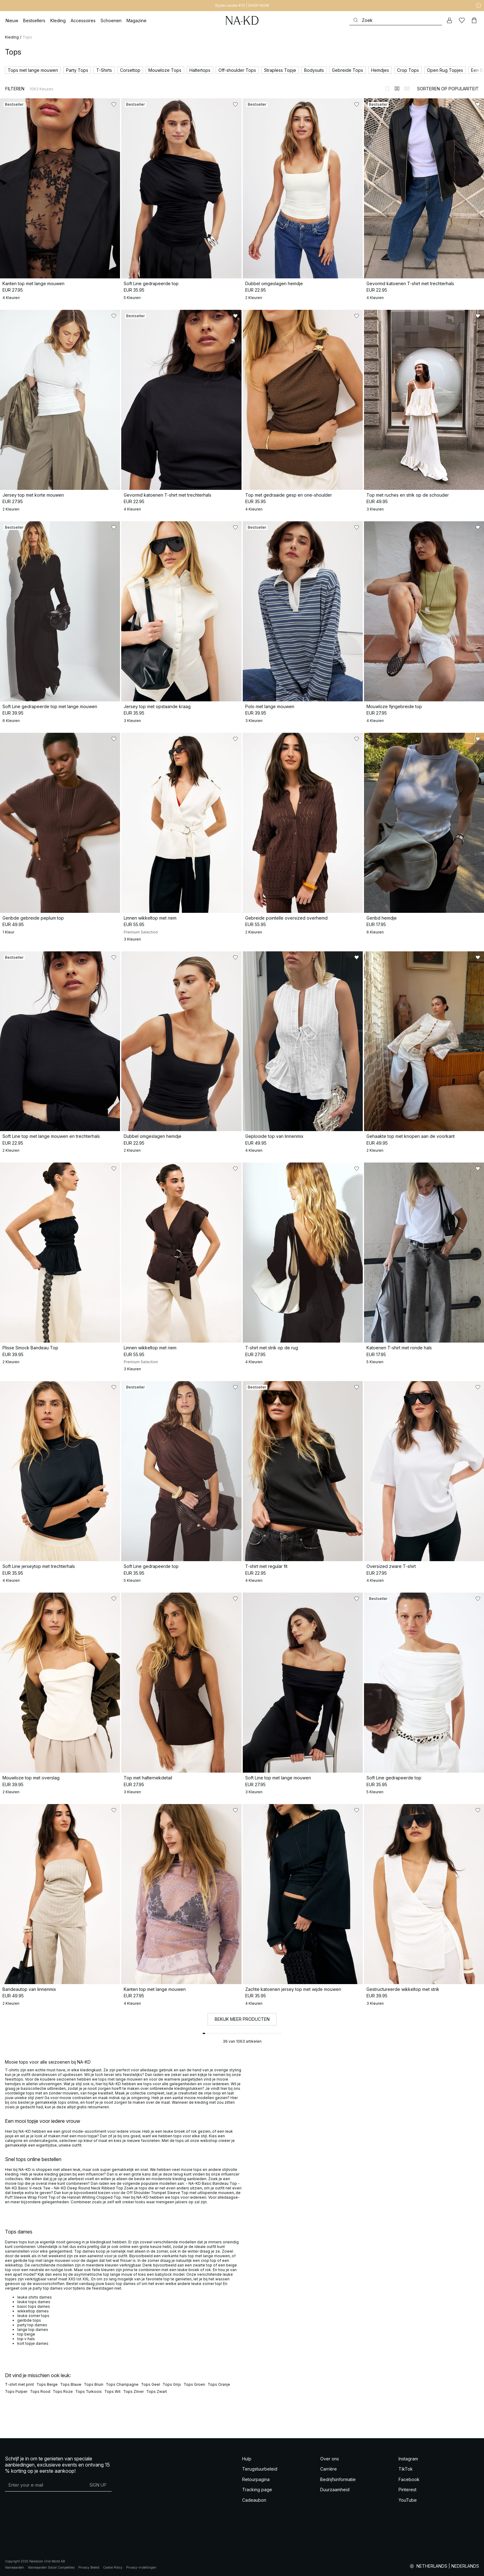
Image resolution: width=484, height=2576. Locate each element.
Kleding (12, 37)
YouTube (408, 2500)
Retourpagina (256, 2479)
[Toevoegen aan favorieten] (114, 104)
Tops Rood (40, 2391)
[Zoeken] (396, 20)
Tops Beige (47, 2384)
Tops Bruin (93, 2384)
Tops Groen (194, 2384)
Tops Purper (16, 2391)
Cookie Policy (112, 2567)
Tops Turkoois (88, 2391)
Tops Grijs (172, 2384)
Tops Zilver (133, 2391)
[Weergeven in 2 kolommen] (397, 88)
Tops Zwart (156, 2391)
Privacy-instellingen (141, 2567)
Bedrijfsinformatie (338, 2479)
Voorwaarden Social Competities (51, 2567)
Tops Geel (150, 2384)
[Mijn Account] (449, 20)
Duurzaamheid (335, 2489)
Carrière (328, 2468)
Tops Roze (63, 2391)
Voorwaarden (14, 2567)
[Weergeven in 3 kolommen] (407, 88)
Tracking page (257, 2489)
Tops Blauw (70, 2384)
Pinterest (407, 2489)
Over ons (329, 2458)
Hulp (246, 2458)
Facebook (409, 2479)
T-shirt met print (19, 2384)
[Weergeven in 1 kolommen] (387, 88)
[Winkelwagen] (474, 20)
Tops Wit (112, 2391)
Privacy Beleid (88, 2567)
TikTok (406, 2468)
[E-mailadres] (44, 2485)
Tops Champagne (122, 2384)
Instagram (408, 2458)
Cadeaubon (254, 2500)
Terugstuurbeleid (259, 2468)
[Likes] (462, 20)
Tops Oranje (219, 2384)
